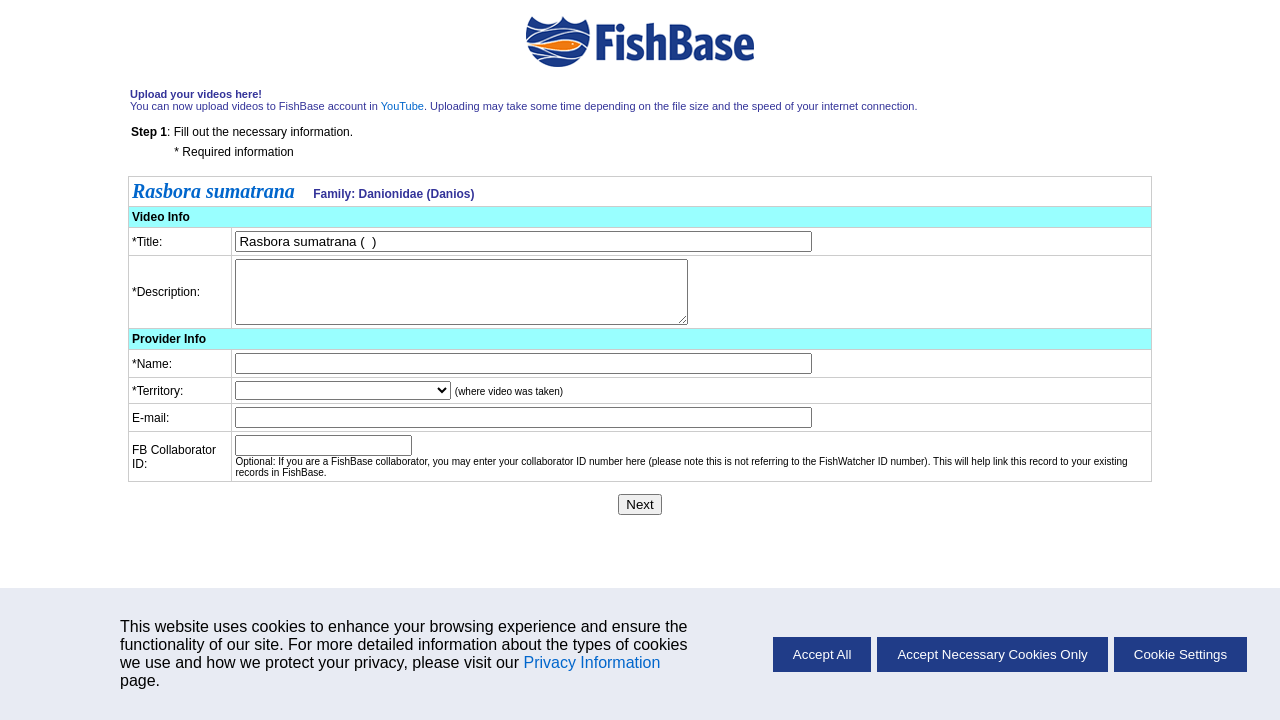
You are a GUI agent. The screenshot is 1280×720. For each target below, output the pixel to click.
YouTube (402, 106)
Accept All (822, 654)
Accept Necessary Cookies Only (992, 654)
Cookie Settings (1180, 654)
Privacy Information (591, 662)
